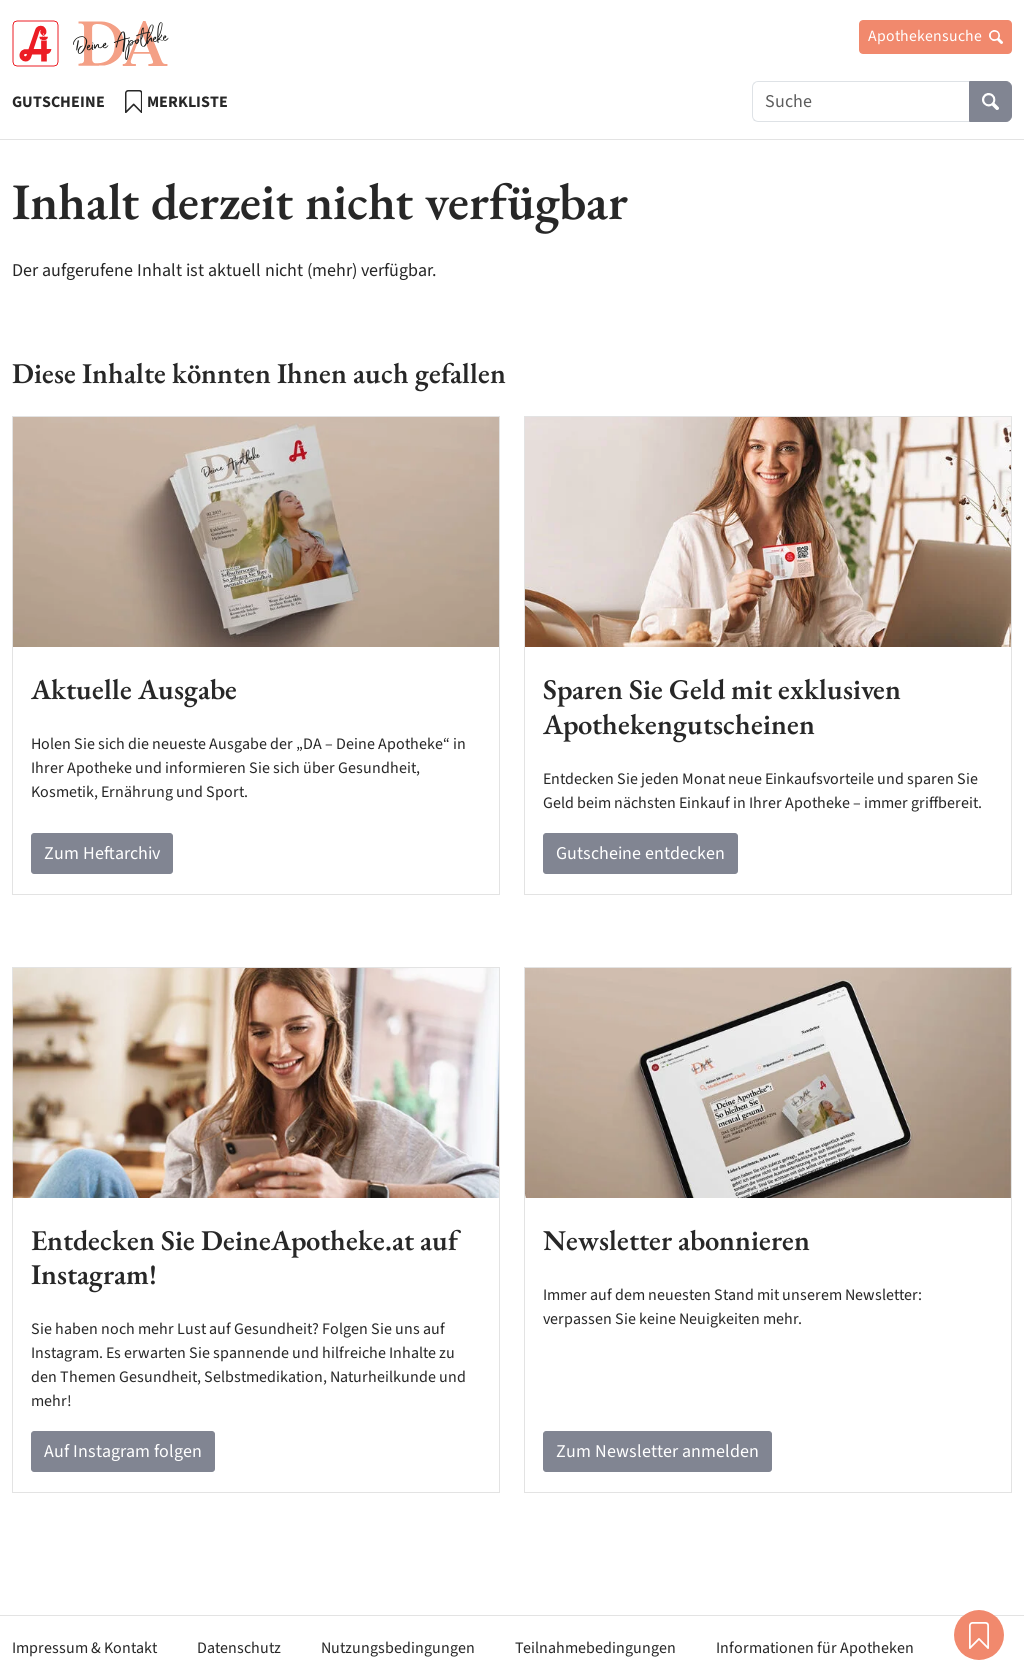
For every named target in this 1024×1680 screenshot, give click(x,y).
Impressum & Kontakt (84, 1648)
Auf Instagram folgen (123, 1451)
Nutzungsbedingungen (398, 1648)
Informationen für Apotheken (815, 1648)
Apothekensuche (935, 36)
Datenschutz (239, 1648)
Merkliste (176, 101)
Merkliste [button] (979, 1635)
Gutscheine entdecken (640, 853)
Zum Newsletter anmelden (657, 1451)
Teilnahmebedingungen (595, 1648)
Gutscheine (58, 102)
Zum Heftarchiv (102, 853)
